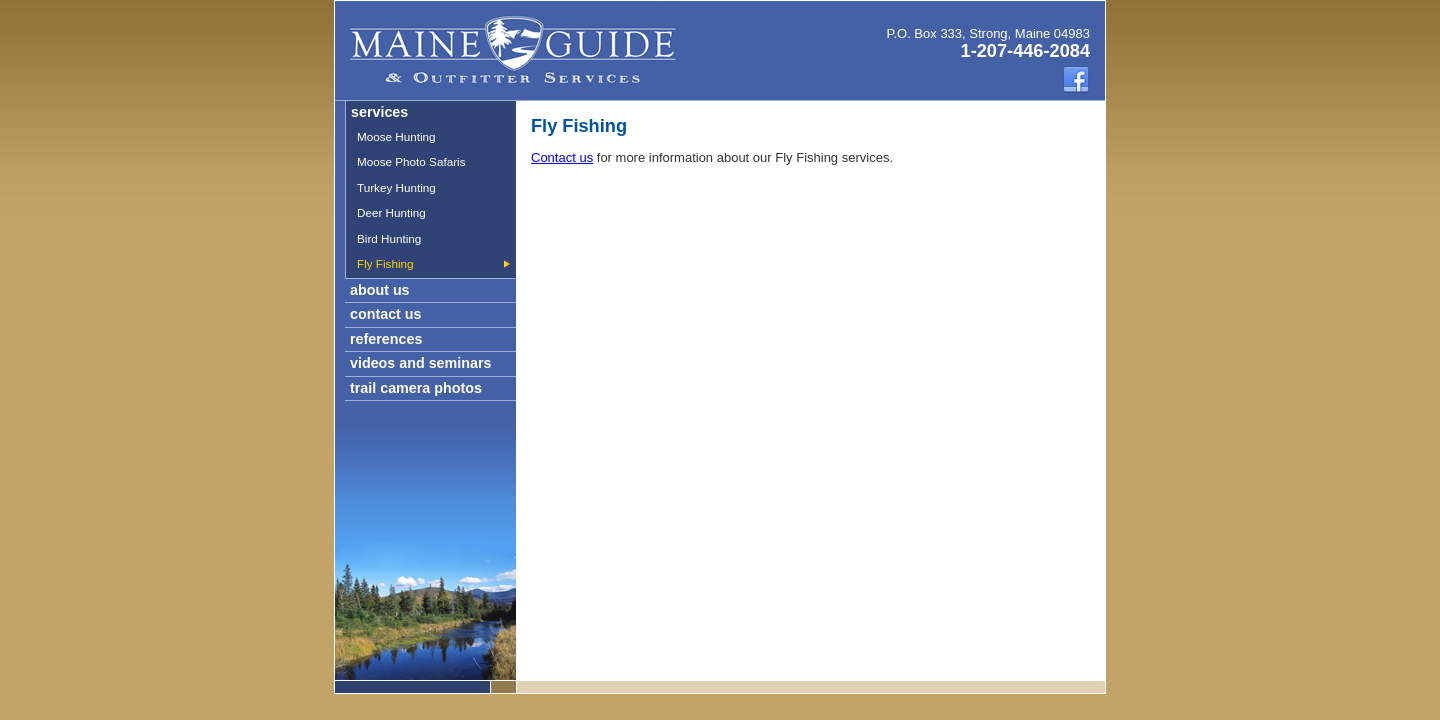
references (386, 339)
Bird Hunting (389, 238)
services (379, 112)
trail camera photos (416, 388)
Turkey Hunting (396, 187)
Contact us (562, 157)
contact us (386, 314)
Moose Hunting (396, 136)
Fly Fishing (385, 263)
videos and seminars (420, 363)
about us (380, 290)
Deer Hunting (391, 212)
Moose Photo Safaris (411, 161)
